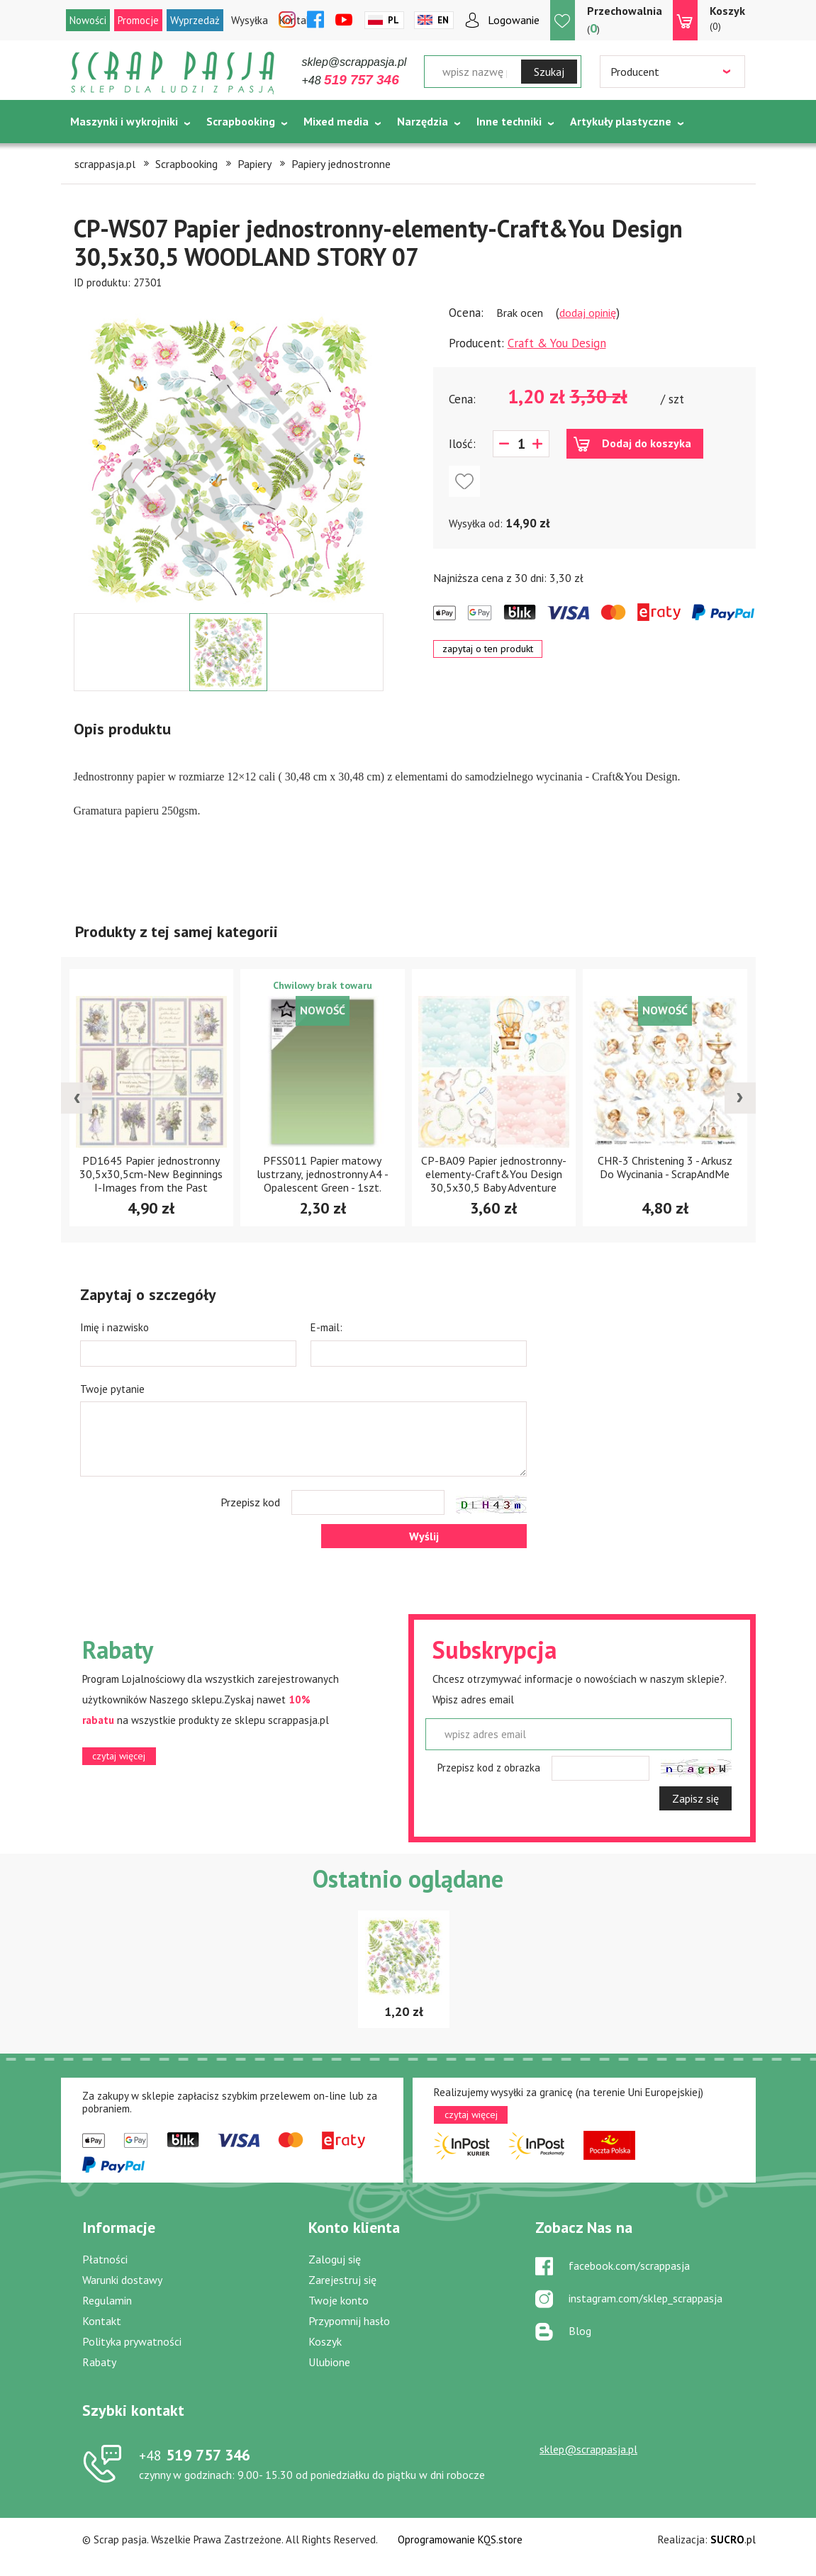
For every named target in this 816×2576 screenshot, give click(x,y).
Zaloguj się (334, 2259)
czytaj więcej (118, 1755)
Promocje (138, 20)
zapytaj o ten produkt (487, 648)
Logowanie (514, 20)
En (443, 20)
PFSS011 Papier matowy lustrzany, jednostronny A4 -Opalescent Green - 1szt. (323, 1173)
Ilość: (462, 444)
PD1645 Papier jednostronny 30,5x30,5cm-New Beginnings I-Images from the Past (151, 1173)
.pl (733, 2539)
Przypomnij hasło (349, 2321)
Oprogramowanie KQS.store (460, 2539)
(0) (727, 18)
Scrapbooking (240, 121)
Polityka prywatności (131, 2341)
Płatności (105, 2259)
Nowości (87, 20)
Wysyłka (249, 20)
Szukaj (549, 72)
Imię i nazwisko (114, 1327)
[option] (229, 451)
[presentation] (76, 1098)
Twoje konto (338, 2300)
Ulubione (329, 2362)
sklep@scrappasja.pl (354, 62)
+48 (350, 80)
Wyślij (424, 1536)
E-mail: (326, 1327)
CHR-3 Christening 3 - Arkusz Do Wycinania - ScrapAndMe (665, 1167)
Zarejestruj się (342, 2280)
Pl (393, 20)
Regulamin (107, 2300)
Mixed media (336, 121)
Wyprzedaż (195, 20)
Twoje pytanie (112, 1389)
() (624, 19)
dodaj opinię (587, 313)
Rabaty (99, 2362)
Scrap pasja (173, 72)
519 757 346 (194, 2455)
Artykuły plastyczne (620, 121)
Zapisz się (695, 1798)
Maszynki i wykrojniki (124, 121)
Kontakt (101, 2321)
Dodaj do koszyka (646, 443)
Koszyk (325, 2341)
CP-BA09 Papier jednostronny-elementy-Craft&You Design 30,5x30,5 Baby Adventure (493, 1173)
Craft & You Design (557, 343)
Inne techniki (509, 121)
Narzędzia (422, 121)
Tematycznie (104, 157)
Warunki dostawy (122, 2280)
